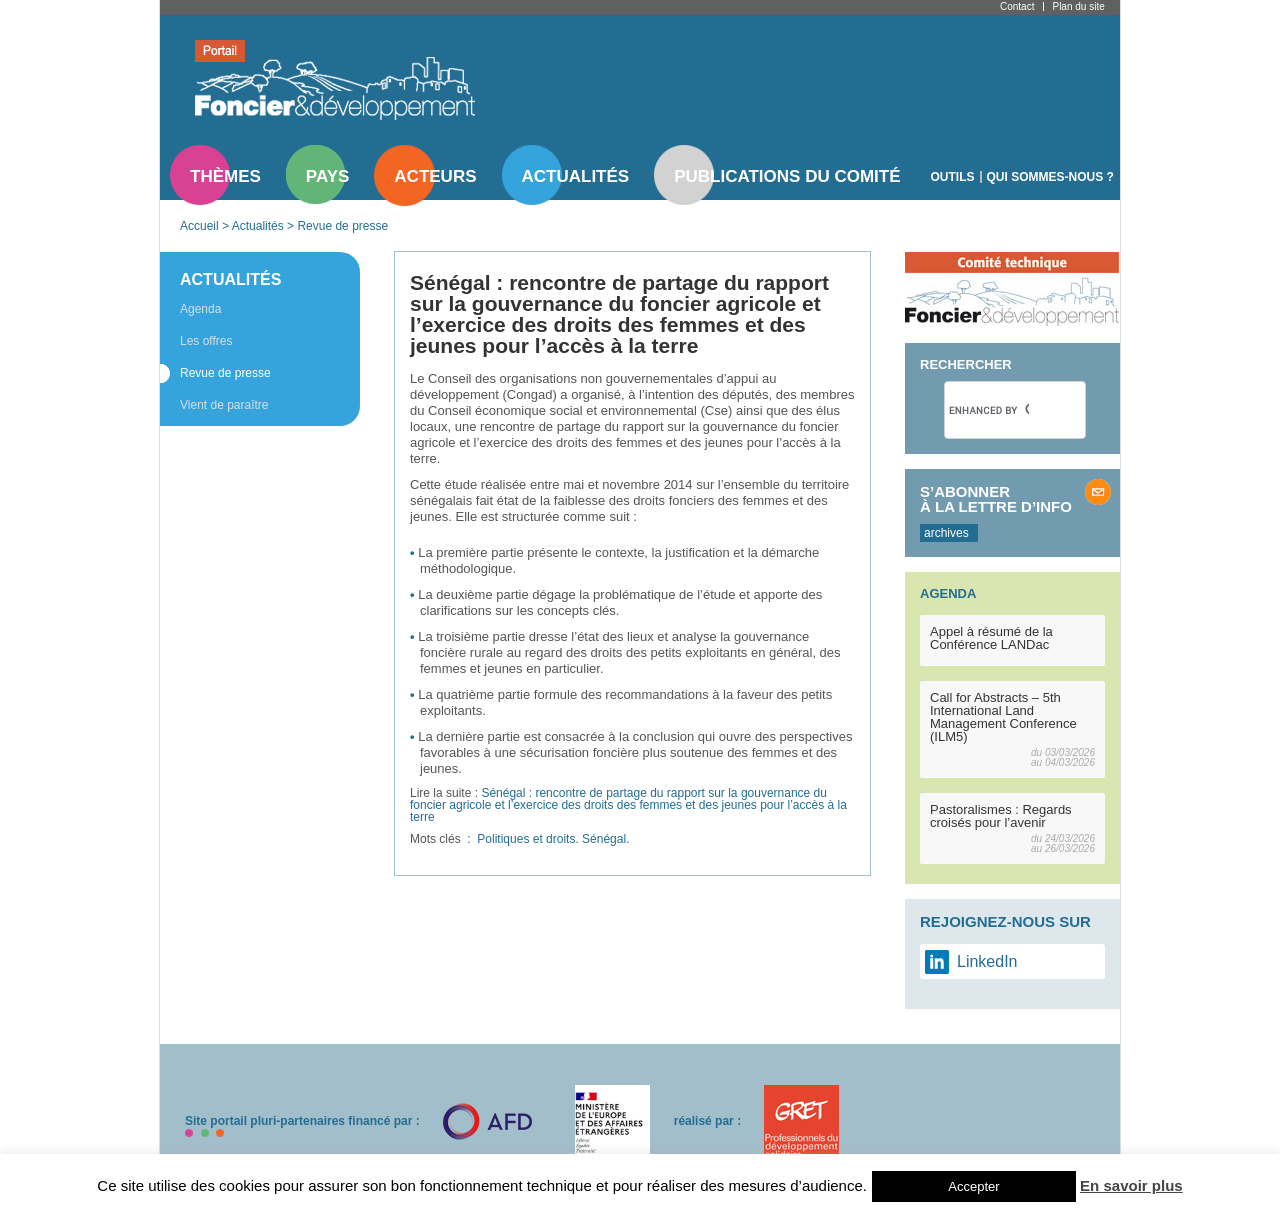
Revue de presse (342, 226)
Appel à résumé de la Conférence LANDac (991, 638)
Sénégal (604, 839)
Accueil (199, 226)
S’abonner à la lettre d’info (996, 499)
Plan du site (1078, 6)
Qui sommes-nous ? (1050, 177)
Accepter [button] (973, 1186)
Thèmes (225, 176)
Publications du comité (787, 176)
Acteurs (435, 176)
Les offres (206, 341)
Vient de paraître (224, 405)
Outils (953, 177)
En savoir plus (1131, 1185)
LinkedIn (987, 961)
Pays (327, 176)
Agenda (200, 309)
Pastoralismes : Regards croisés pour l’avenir (1001, 816)
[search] (989, 410)
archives (946, 533)
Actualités (576, 176)
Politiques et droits (526, 839)
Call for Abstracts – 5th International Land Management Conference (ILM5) (1003, 717)
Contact (1017, 6)
